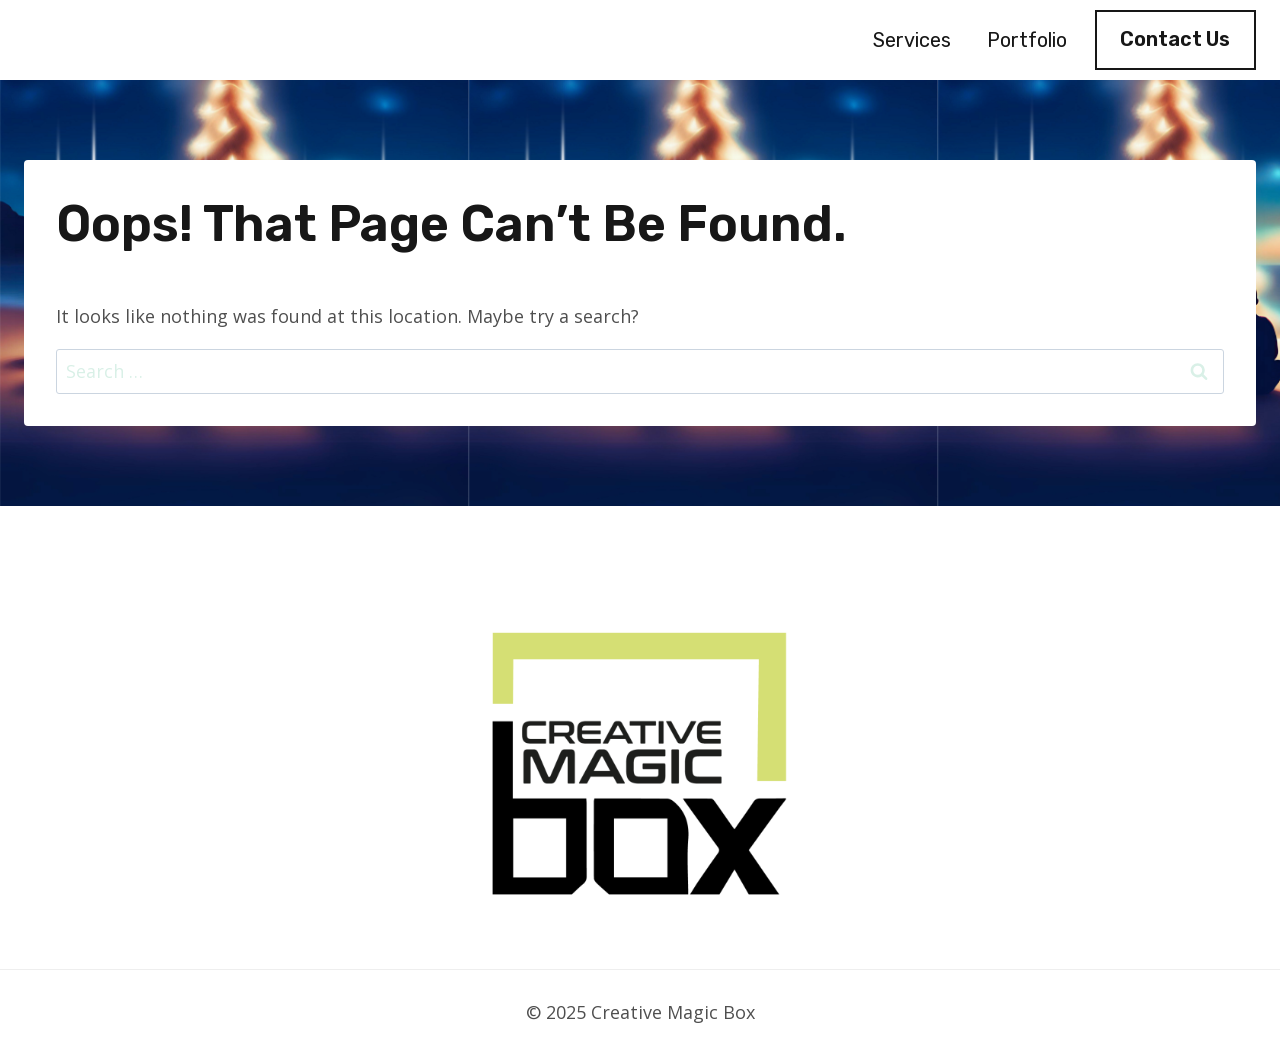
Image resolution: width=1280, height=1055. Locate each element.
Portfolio (1027, 40)
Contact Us (1175, 39)
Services (912, 40)
